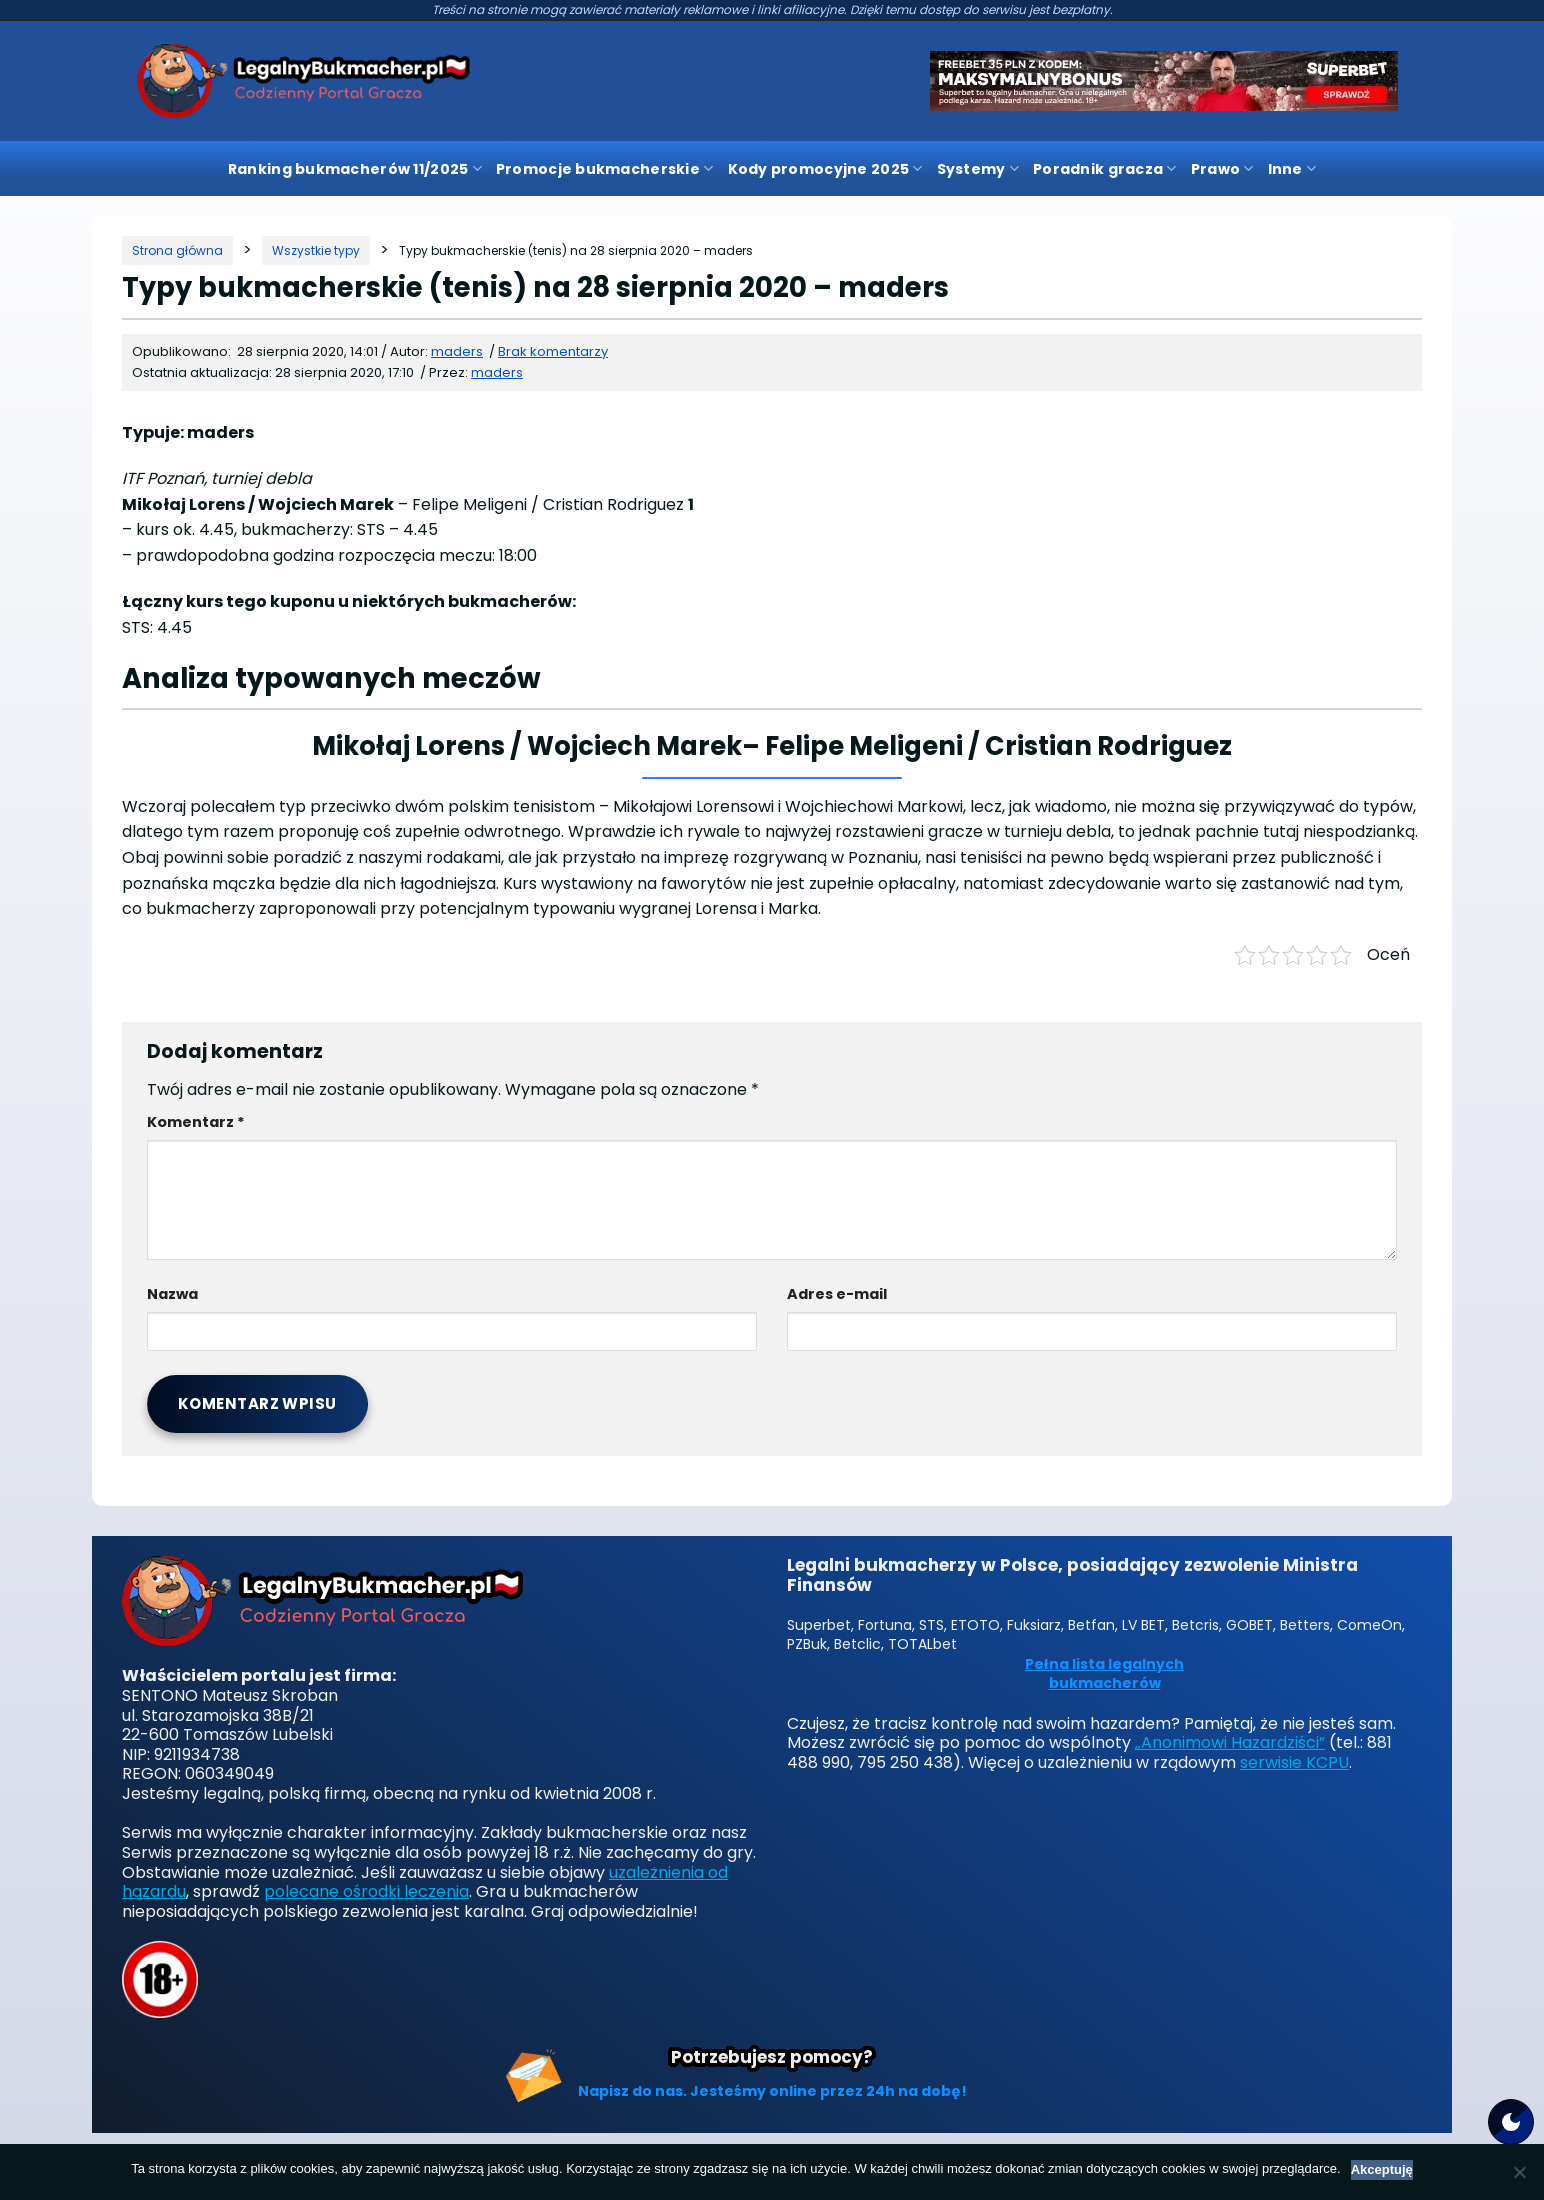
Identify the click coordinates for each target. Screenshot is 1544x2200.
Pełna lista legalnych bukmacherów (1104, 1674)
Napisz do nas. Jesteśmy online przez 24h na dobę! (772, 2091)
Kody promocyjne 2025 (825, 169)
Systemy (978, 169)
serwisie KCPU (1294, 1762)
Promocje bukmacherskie (605, 169)
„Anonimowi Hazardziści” (1230, 1742)
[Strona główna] (177, 250)
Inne (1292, 169)
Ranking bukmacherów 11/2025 (355, 169)
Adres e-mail (837, 1294)
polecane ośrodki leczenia (366, 1891)
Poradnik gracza (1105, 169)
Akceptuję (1382, 2169)
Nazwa (172, 1294)
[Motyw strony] (1511, 2122)
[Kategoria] (316, 250)
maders (497, 372)
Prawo (1222, 169)
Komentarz (196, 1122)
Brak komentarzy (553, 351)
